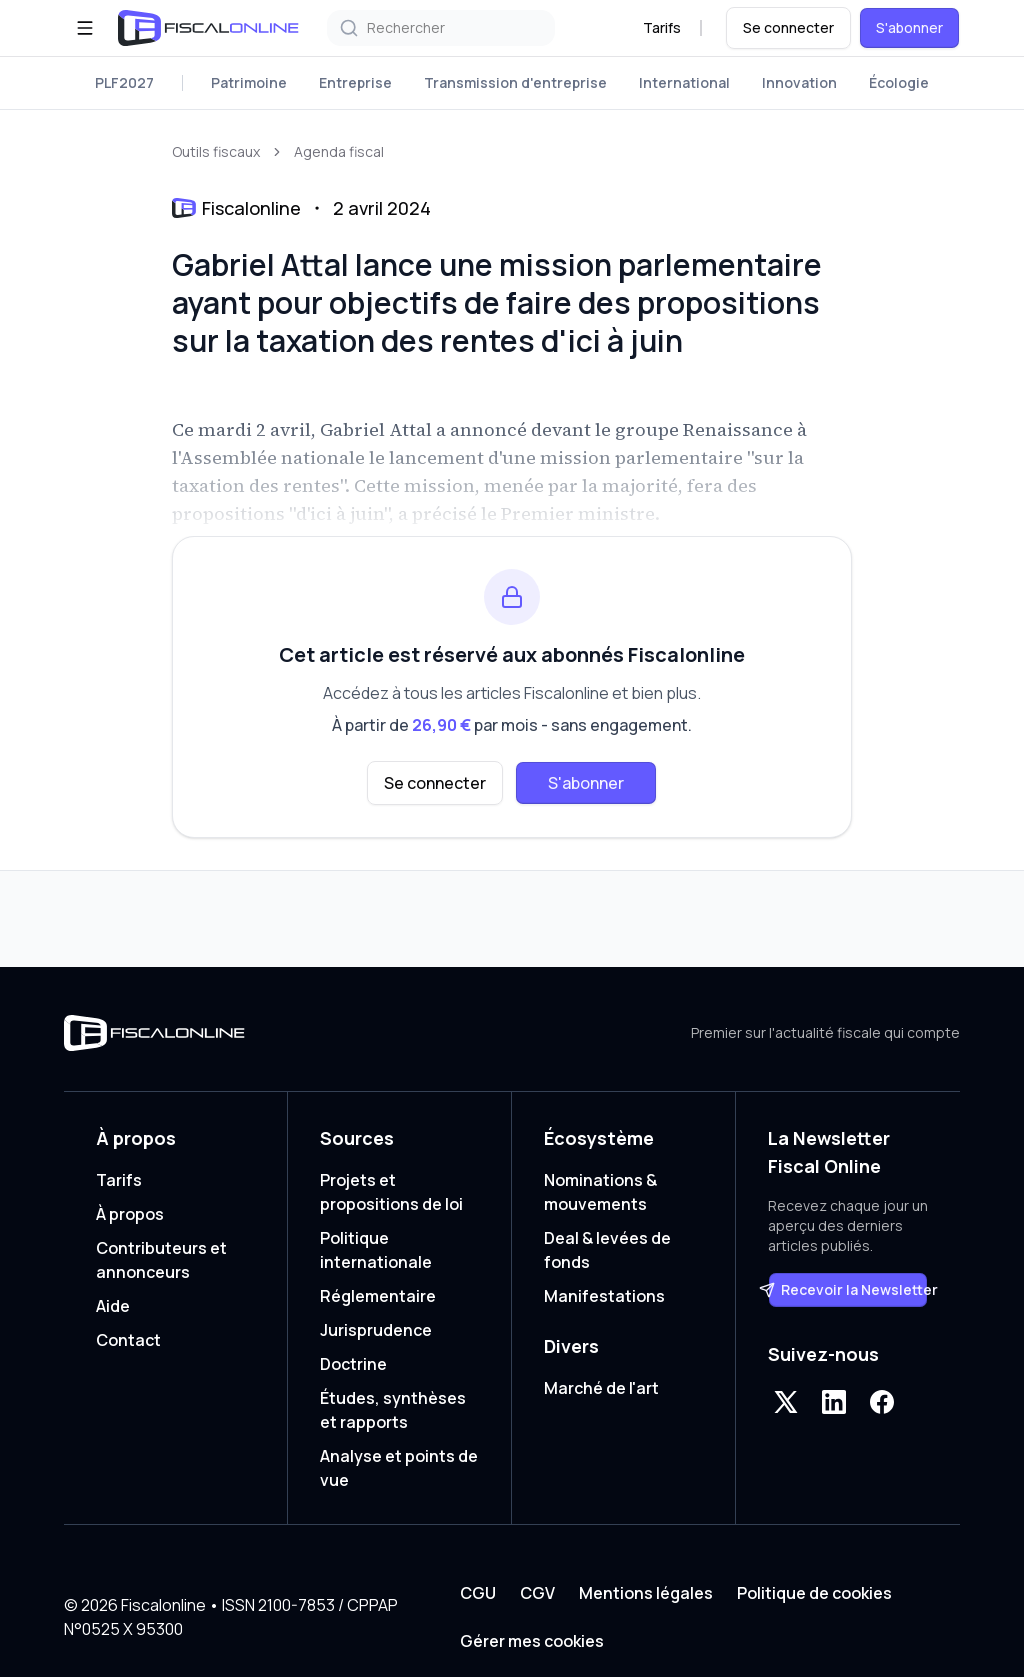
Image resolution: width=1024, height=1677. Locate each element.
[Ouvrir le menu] (85, 28)
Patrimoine (249, 82)
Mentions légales (646, 1593)
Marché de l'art (601, 1388)
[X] (786, 1402)
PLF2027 (124, 82)
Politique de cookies (814, 1593)
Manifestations (604, 1296)
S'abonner (909, 27)
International (684, 82)
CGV (537, 1593)
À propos (130, 1214)
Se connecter (788, 27)
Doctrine (353, 1364)
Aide (113, 1306)
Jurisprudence (376, 1330)
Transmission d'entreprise (515, 82)
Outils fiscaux (216, 151)
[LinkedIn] (834, 1402)
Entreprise (355, 82)
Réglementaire (378, 1296)
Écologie (899, 82)
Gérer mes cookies (532, 1641)
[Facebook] (882, 1402)
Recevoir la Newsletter (848, 1289)
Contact (128, 1340)
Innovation (799, 82)
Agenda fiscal (339, 151)
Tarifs (662, 27)
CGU (478, 1593)
